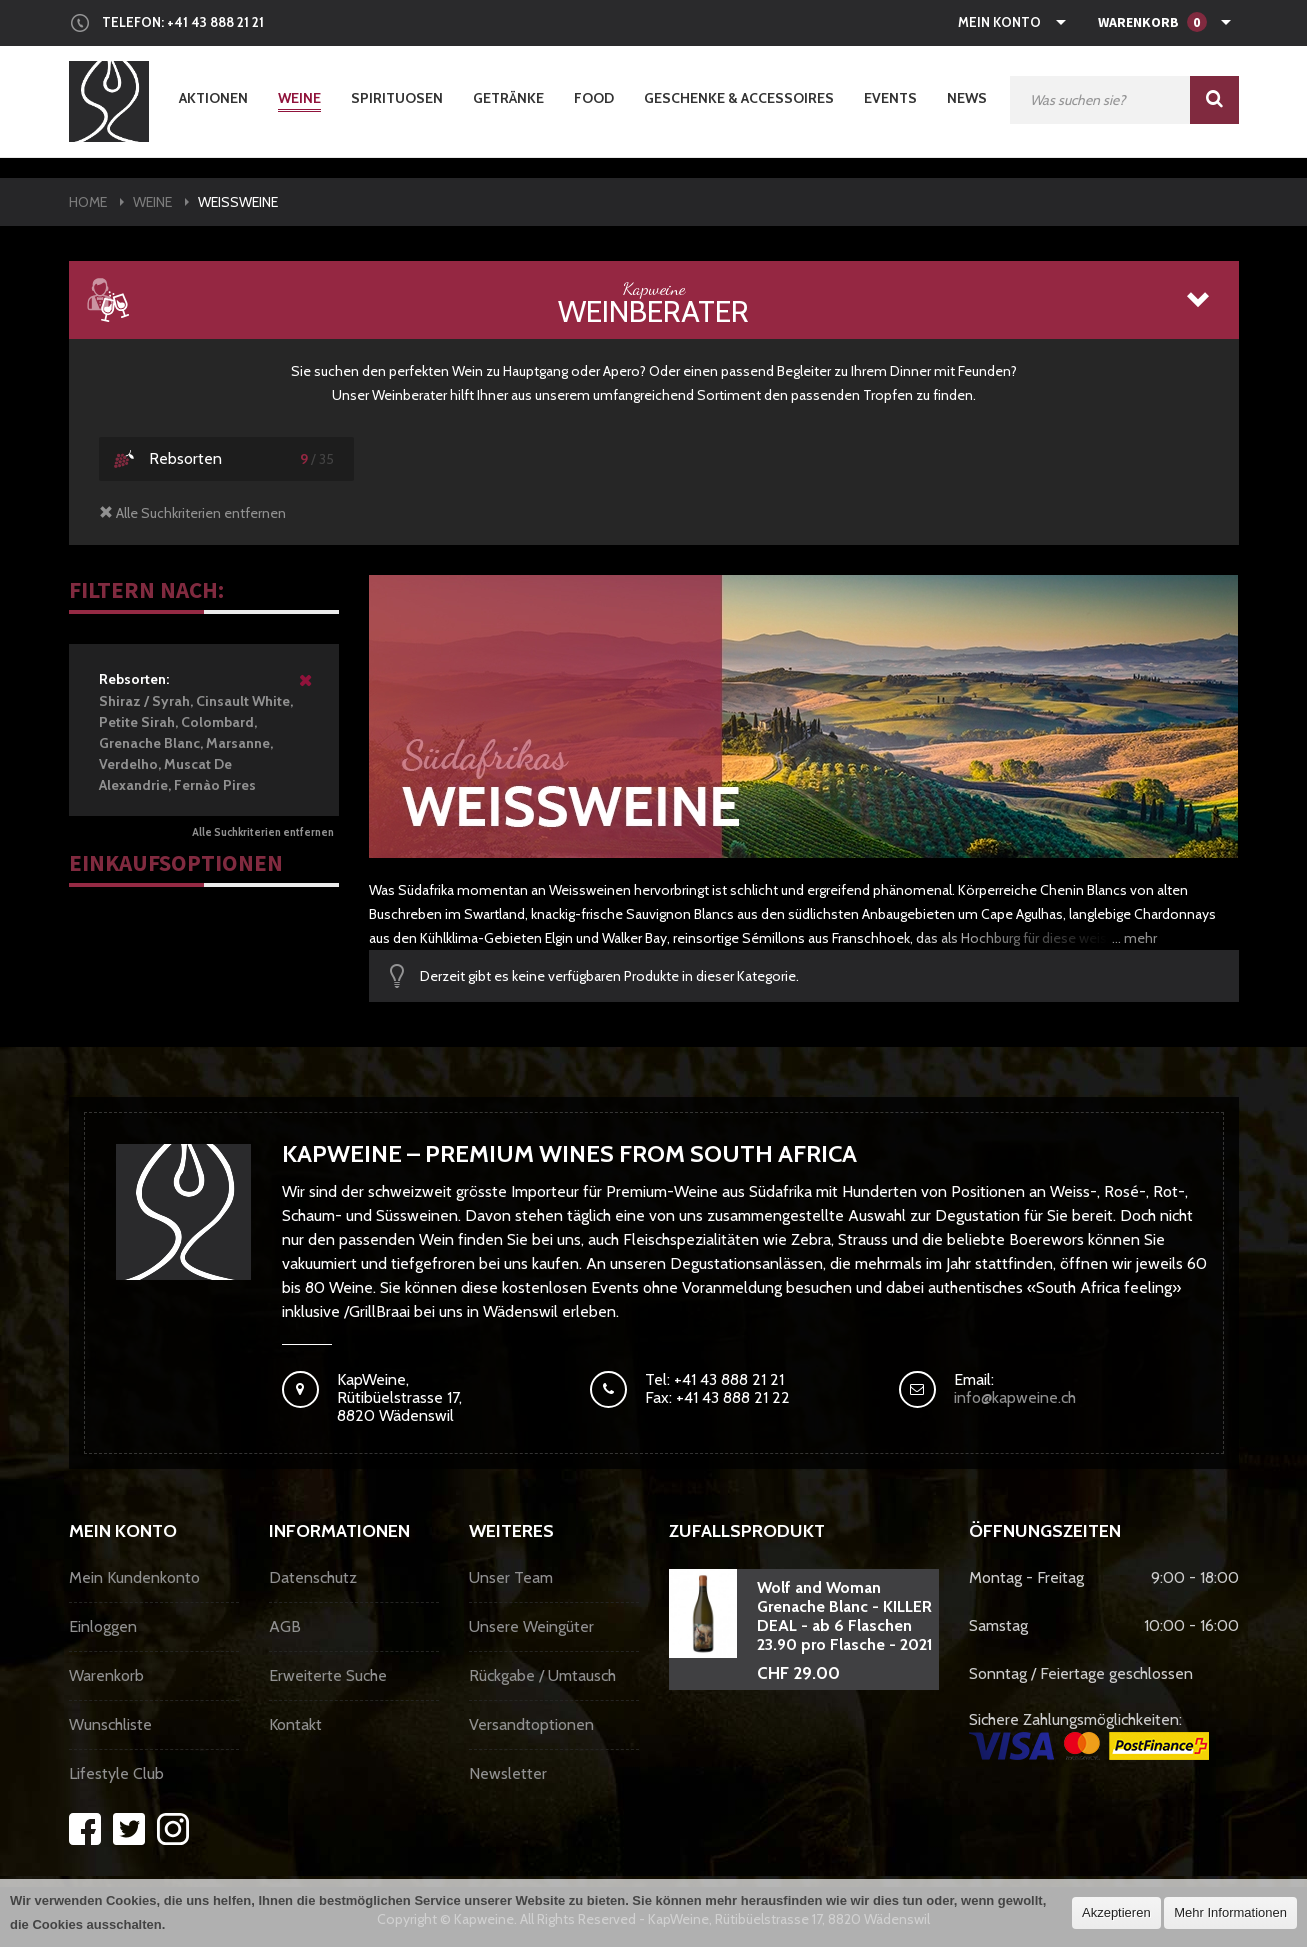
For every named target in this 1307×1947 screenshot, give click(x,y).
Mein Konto (999, 22)
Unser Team (511, 1577)
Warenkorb (106, 1675)
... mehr (1134, 938)
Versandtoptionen (531, 1724)
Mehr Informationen (1230, 1912)
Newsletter (508, 1773)
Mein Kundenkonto (134, 1577)
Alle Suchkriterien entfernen (263, 832)
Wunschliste (110, 1724)
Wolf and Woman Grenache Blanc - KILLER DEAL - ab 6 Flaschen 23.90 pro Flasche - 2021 (845, 1616)
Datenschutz (313, 1577)
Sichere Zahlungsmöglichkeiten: (1089, 1735)
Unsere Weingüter (531, 1626)
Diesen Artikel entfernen (307, 688)
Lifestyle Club (116, 1773)
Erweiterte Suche (328, 1675)
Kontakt (295, 1724)
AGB (285, 1626)
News (967, 98)
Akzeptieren (1116, 1912)
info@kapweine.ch (1015, 1397)
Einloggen (103, 1626)
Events (890, 98)
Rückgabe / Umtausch (542, 1675)
